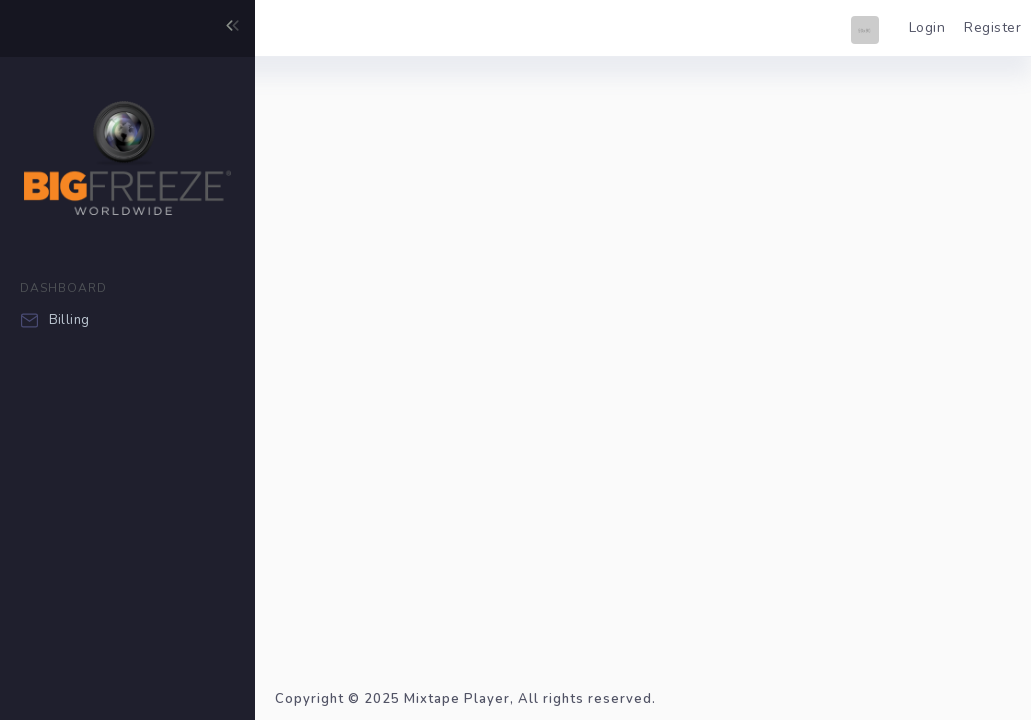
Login (927, 27)
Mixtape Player (457, 699)
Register (992, 27)
